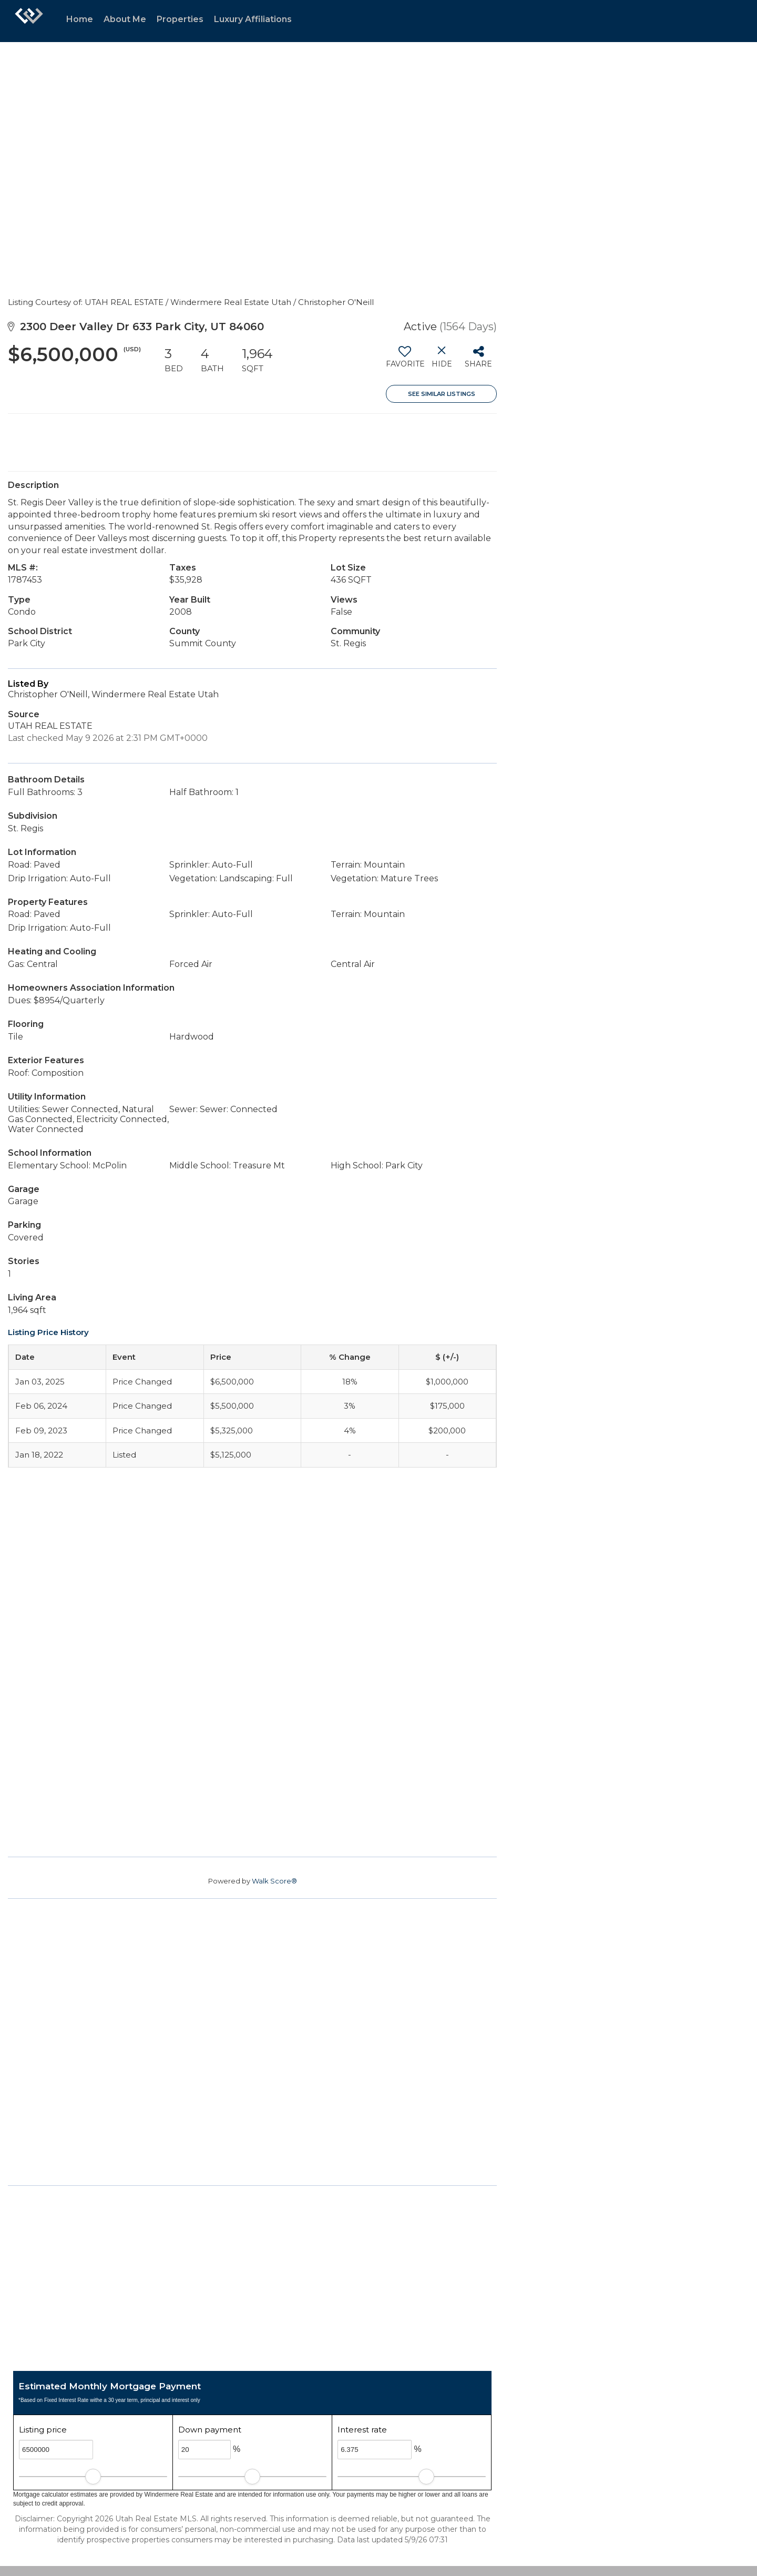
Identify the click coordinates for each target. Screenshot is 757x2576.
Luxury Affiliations (253, 19)
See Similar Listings (441, 394)
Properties (180, 19)
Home (79, 19)
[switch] (404, 360)
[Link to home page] (29, 21)
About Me (125, 19)
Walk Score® (274, 1881)
